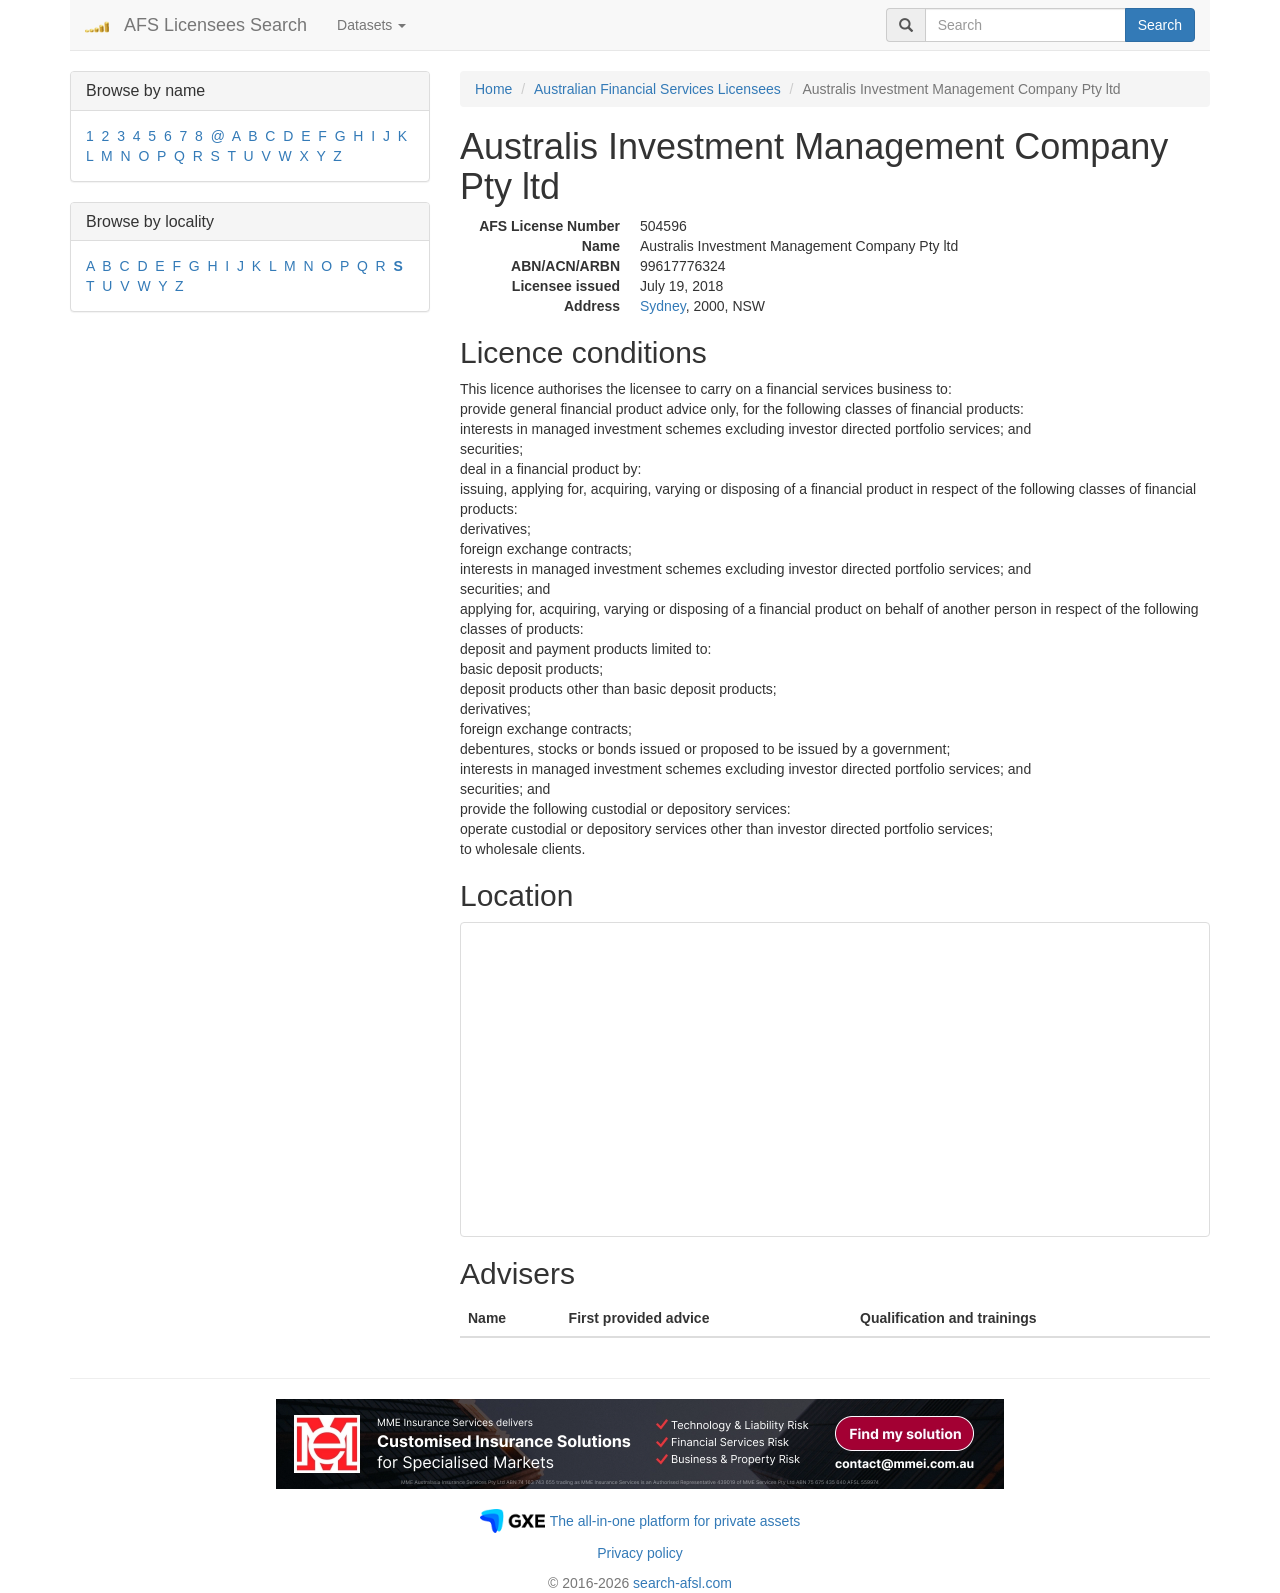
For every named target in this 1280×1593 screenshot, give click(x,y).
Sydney (663, 306)
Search (1160, 25)
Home (493, 89)
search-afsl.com (682, 1583)
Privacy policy (640, 1553)
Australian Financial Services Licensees (657, 89)
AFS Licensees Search (215, 25)
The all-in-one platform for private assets (675, 1521)
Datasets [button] (371, 25)
